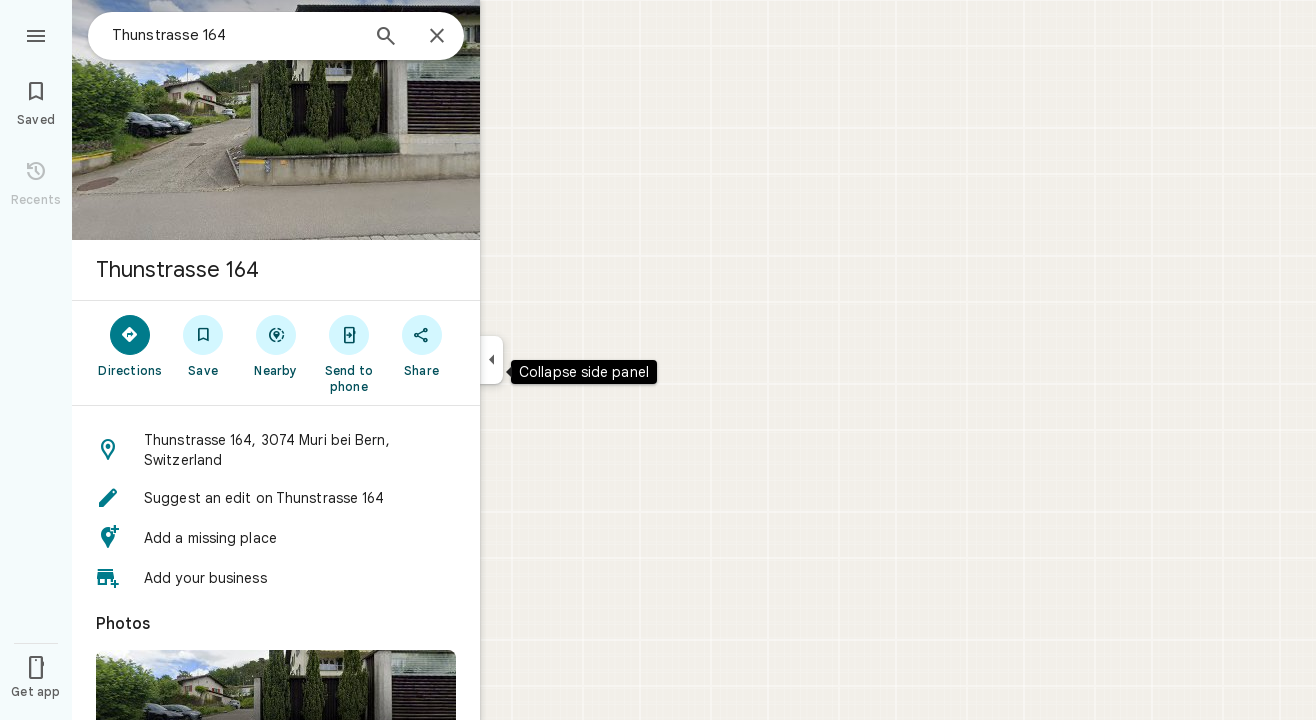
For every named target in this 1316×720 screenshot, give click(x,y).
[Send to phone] (348, 353)
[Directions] (130, 345)
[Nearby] (276, 345)
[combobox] (235, 35)
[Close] (437, 37)
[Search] (386, 38)
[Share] (421, 345)
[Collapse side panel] (491, 360)
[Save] (203, 345)
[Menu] (36, 34)
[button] (276, 450)
